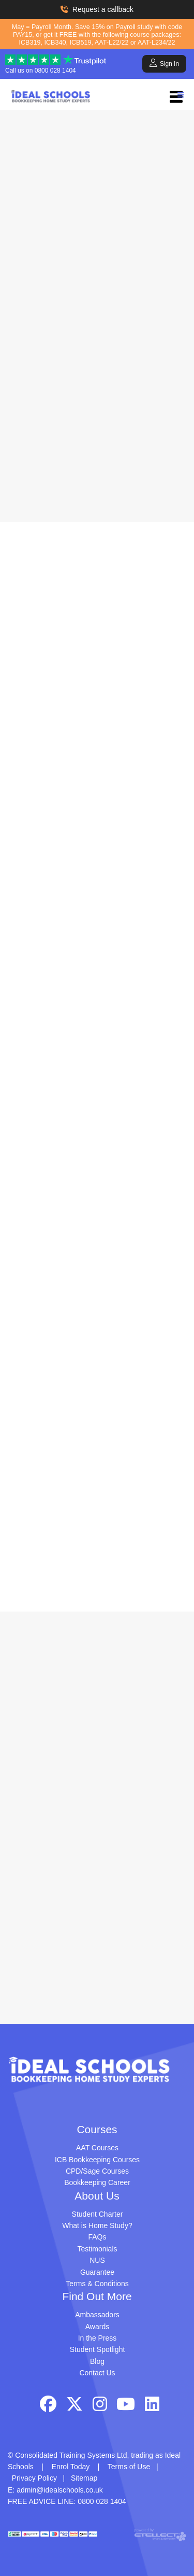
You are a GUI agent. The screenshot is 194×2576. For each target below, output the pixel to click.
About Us (96, 2196)
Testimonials (97, 2249)
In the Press (97, 2338)
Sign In (164, 63)
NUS (97, 2260)
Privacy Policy (34, 2478)
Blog (97, 2361)
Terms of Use (129, 2466)
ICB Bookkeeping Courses (97, 2159)
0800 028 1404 (55, 70)
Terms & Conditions (97, 2283)
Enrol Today (71, 2466)
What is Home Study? (97, 2225)
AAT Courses (97, 2148)
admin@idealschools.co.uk (60, 2490)
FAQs (97, 2237)
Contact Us (97, 2373)
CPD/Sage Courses (97, 2171)
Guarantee (97, 2272)
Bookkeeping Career (97, 2182)
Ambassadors (97, 2315)
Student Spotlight (97, 2349)
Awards (97, 2326)
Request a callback (97, 9)
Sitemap (84, 2478)
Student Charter (97, 2214)
